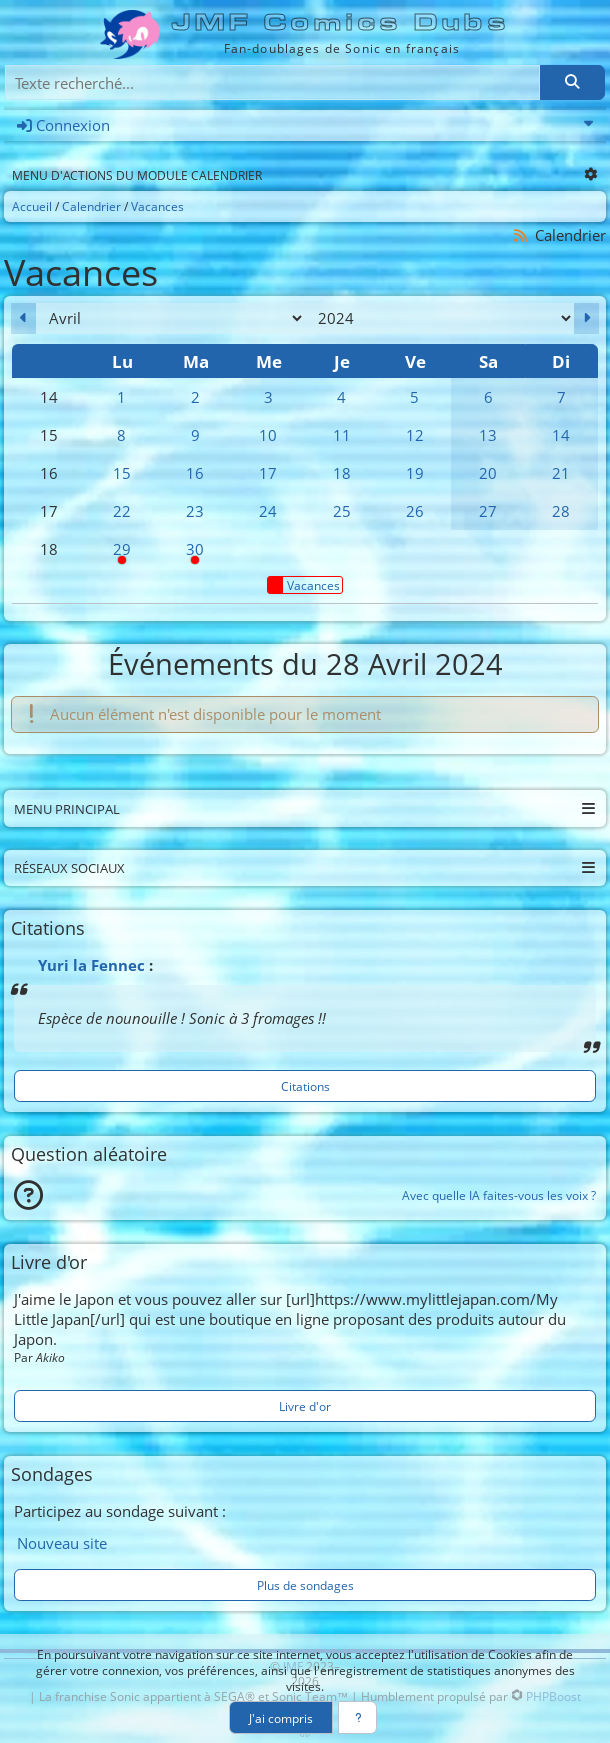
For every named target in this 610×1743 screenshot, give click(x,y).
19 (415, 473)
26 (415, 511)
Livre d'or (305, 1406)
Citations (305, 1086)
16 (195, 473)
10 (268, 435)
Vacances (304, 585)
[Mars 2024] (23, 318)
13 (488, 435)
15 (122, 473)
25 (342, 511)
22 (122, 511)
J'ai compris (281, 1718)
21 (561, 473)
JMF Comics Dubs (341, 22)
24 (268, 511)
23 (195, 511)
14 (561, 435)
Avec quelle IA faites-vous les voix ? (499, 1195)
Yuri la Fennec (91, 965)
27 (488, 511)
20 (488, 473)
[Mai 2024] (586, 318)
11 (342, 435)
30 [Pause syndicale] (195, 553)
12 (415, 435)
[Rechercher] (572, 82)
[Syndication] (521, 235)
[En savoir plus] (357, 1717)
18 (342, 473)
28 (561, 511)
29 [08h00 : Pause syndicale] (121, 553)
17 (268, 473)
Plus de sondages (305, 1585)
